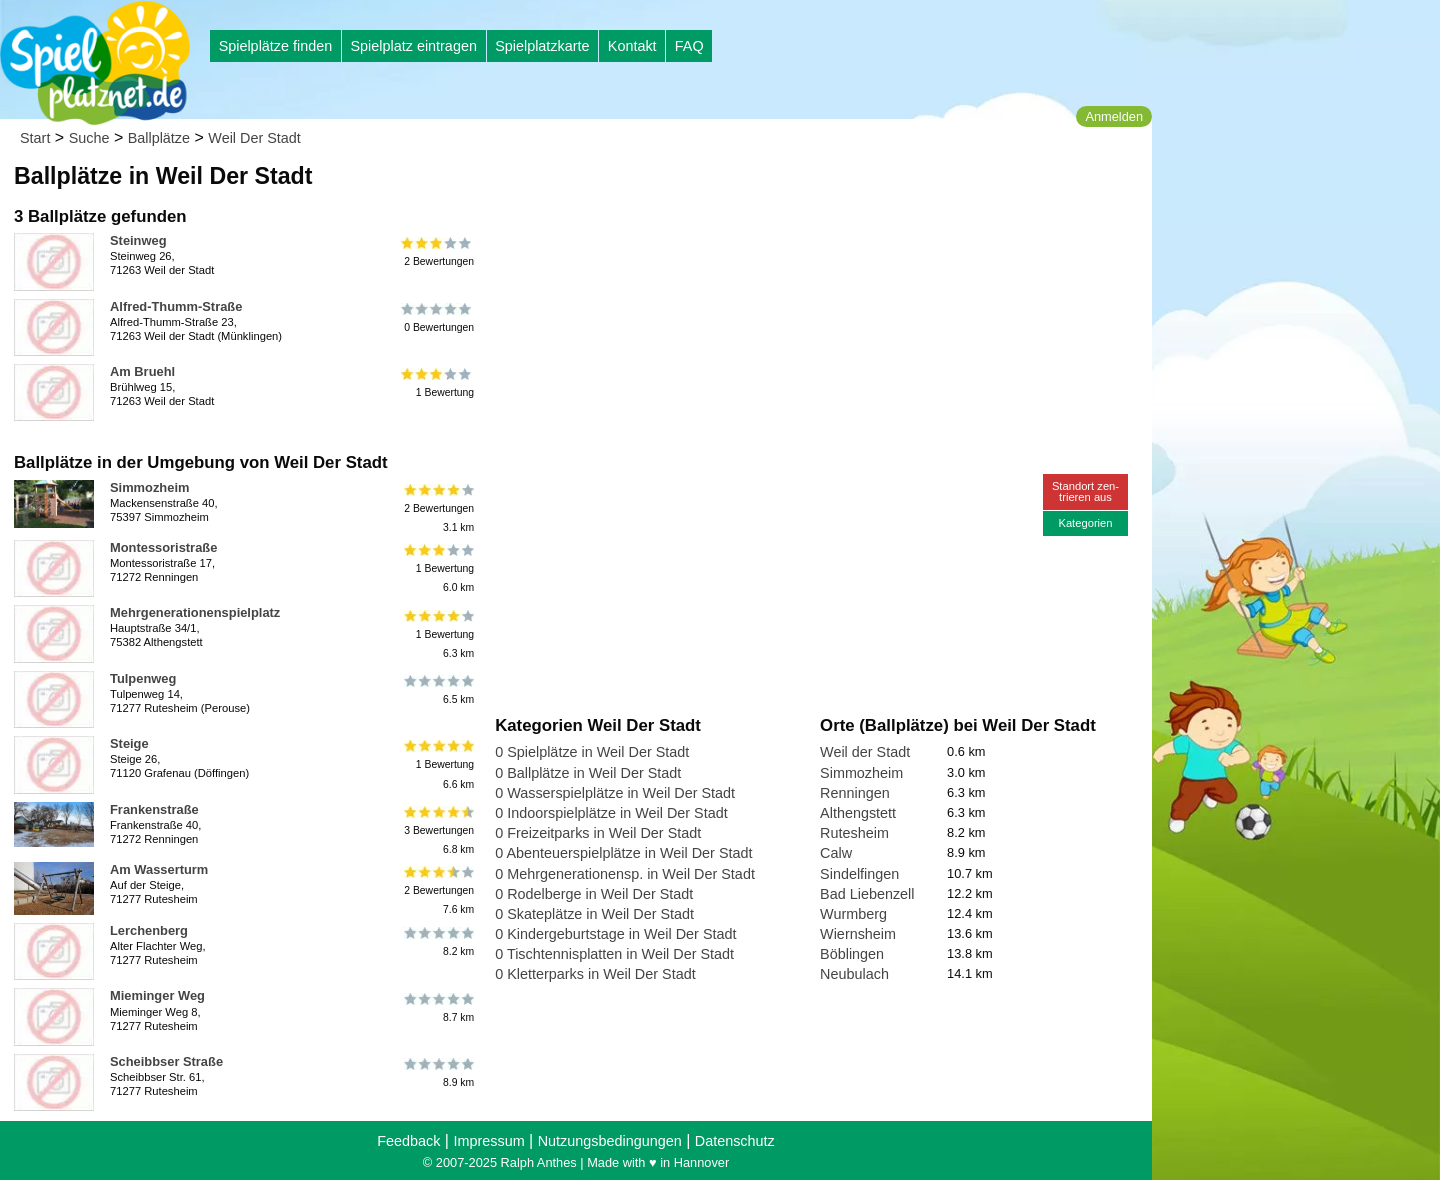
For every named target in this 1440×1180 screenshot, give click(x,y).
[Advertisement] (722, 190)
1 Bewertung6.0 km (437, 568)
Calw (836, 853)
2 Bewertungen (437, 252)
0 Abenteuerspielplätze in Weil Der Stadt (623, 853)
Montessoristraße (163, 547)
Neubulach (854, 974)
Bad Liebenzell (867, 894)
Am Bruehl (142, 371)
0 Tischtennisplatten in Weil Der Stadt (614, 954)
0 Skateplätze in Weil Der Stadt (594, 914)
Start (35, 138)
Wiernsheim (858, 934)
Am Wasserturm (159, 869)
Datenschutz (735, 1141)
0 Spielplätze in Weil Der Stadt (592, 752)
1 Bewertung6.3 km (437, 633)
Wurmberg (853, 914)
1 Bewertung (437, 383)
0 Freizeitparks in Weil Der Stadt (598, 833)
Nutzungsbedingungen (610, 1141)
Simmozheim (149, 487)
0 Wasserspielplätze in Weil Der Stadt (615, 793)
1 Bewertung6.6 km (437, 764)
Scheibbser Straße (166, 1061)
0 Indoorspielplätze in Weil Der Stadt (611, 813)
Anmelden (1114, 116)
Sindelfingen (859, 874)
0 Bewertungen (437, 318)
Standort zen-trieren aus (1085, 491)
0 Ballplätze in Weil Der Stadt (588, 773)
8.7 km (437, 1007)
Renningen (855, 793)
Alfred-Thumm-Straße (176, 306)
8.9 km (437, 1073)
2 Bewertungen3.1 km (437, 508)
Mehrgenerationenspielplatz (195, 612)
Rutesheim (854, 833)
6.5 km (437, 690)
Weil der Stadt (865, 752)
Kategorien (1085, 523)
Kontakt (632, 46)
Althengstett (858, 813)
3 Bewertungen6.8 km (437, 830)
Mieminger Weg (157, 995)
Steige (129, 743)
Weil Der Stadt (254, 138)
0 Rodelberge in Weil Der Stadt (594, 894)
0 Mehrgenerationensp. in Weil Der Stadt (625, 874)
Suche (89, 138)
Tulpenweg (143, 678)
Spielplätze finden (276, 46)
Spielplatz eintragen (413, 46)
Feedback (408, 1141)
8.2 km (437, 942)
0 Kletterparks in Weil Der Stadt (595, 974)
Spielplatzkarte (542, 46)
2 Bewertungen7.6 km (437, 890)
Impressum (488, 1141)
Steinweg (138, 240)
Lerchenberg (149, 930)
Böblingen (852, 954)
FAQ (689, 46)
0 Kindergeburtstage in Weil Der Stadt (615, 934)
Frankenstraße (154, 809)
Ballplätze (159, 138)
